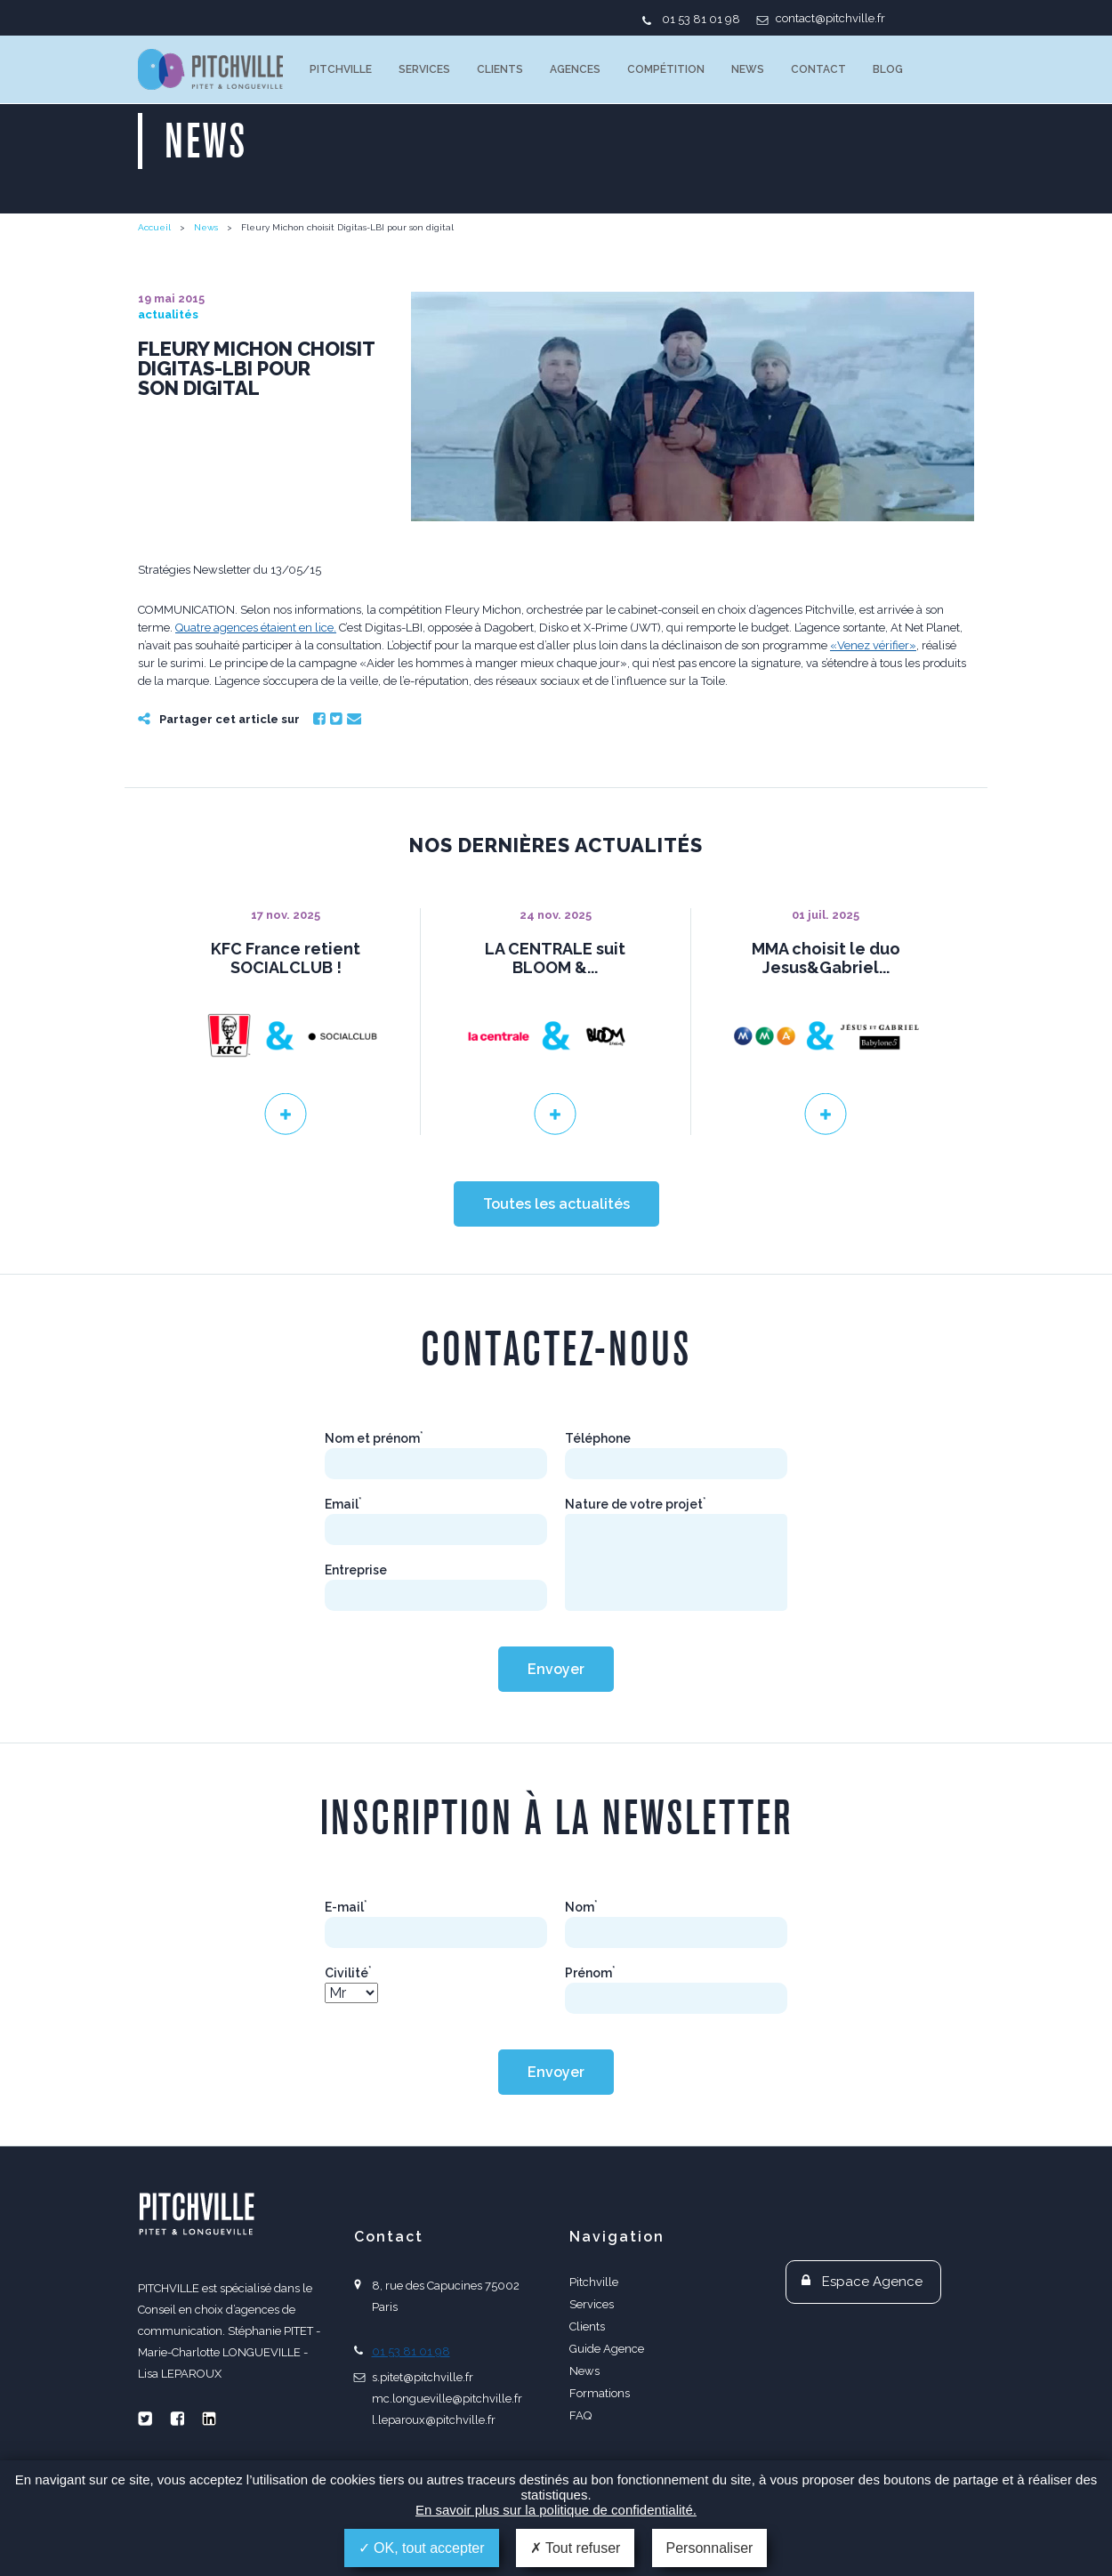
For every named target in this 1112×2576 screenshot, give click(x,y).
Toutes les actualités (556, 1203)
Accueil (154, 227)
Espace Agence (872, 2282)
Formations (599, 2393)
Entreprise (356, 1570)
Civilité (348, 1973)
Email (354, 718)
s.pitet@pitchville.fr (422, 2377)
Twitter (336, 718)
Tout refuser (575, 2548)
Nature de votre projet (635, 1504)
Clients (500, 69)
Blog (888, 69)
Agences (575, 69)
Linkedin (209, 2418)
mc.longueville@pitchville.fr (447, 2398)
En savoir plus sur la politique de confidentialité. (556, 2509)
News (747, 69)
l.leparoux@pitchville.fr (434, 2420)
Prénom (590, 1973)
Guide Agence (606, 2348)
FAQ (580, 2415)
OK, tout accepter (422, 2548)
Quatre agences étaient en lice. (255, 627)
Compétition (666, 69)
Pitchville (341, 69)
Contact (818, 69)
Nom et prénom (374, 1438)
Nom (581, 1907)
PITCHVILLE (210, 69)
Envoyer (556, 1669)
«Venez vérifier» (873, 645)
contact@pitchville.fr (830, 18)
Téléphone (598, 1438)
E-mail (346, 1907)
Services (424, 69)
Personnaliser (709, 2548)
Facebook (319, 718)
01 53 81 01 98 (701, 19)
